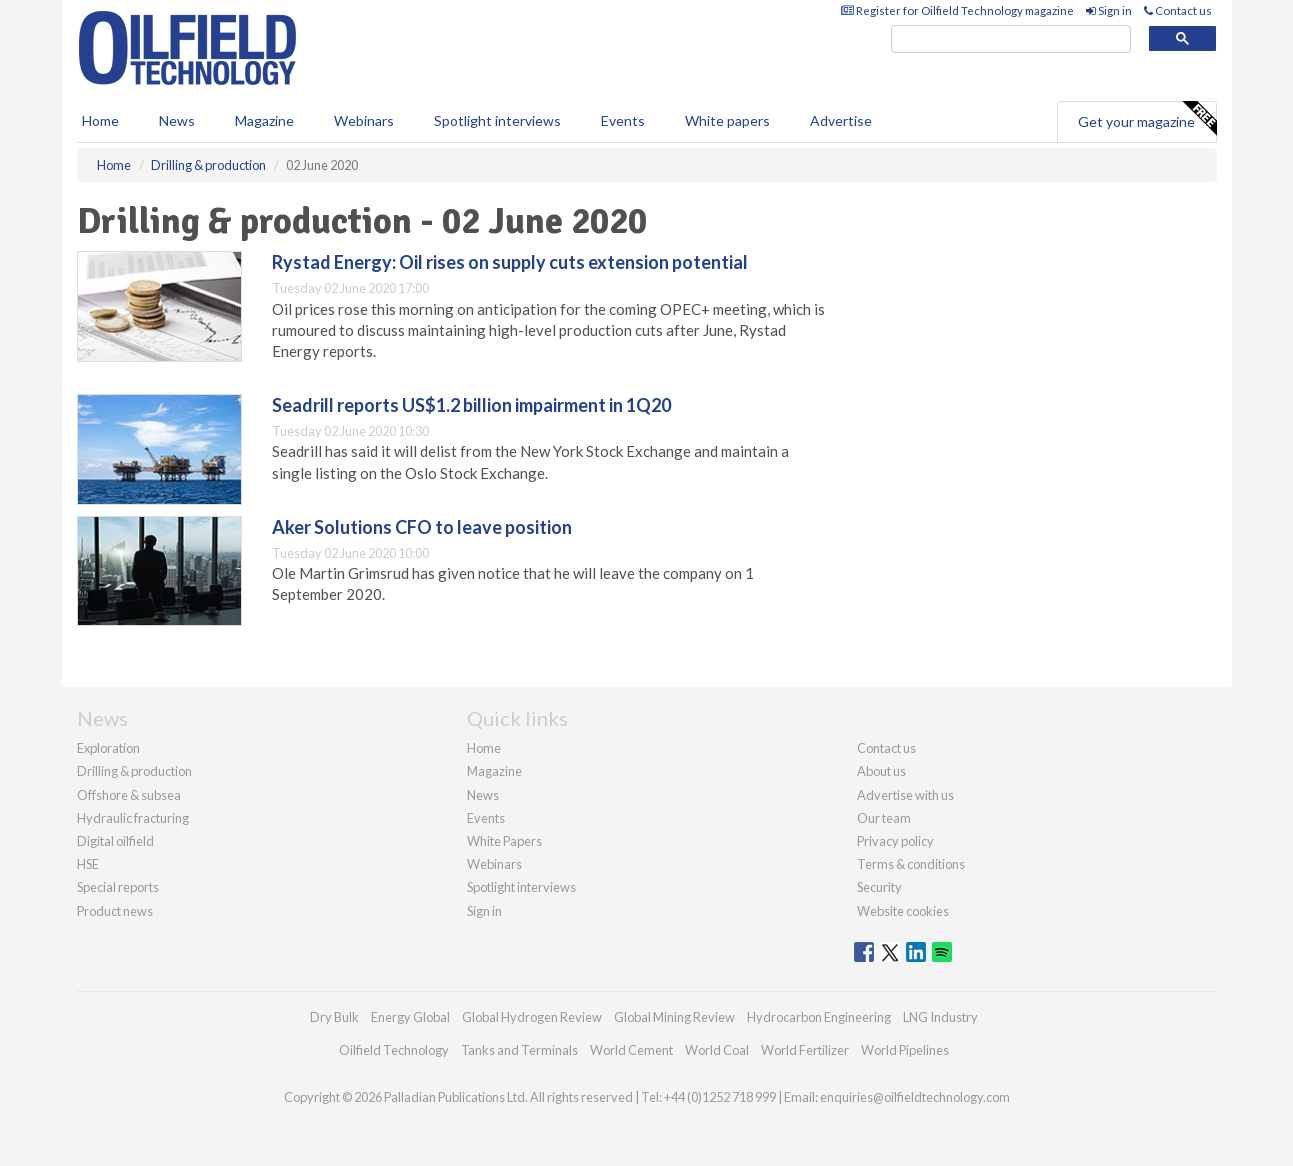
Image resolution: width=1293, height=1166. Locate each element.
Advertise (841, 120)
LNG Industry (940, 1017)
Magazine (264, 120)
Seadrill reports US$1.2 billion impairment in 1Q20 (471, 405)
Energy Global (410, 1017)
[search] (1011, 39)
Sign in (1109, 10)
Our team (884, 818)
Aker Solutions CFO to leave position (422, 527)
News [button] (177, 120)
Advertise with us (905, 795)
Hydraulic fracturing (133, 818)
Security (879, 887)
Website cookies (903, 911)
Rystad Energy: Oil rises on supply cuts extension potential (510, 262)
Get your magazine (1147, 119)
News (483, 795)
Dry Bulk (334, 1017)
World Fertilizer (805, 1050)
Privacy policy (895, 841)
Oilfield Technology (394, 1050)
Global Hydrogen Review (532, 1017)
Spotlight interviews (497, 120)
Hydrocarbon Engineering (819, 1017)
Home (100, 120)
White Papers (504, 841)
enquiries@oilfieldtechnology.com (915, 1097)
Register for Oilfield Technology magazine (957, 10)
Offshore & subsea (129, 795)
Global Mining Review (674, 1017)
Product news (115, 911)
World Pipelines (905, 1050)
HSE (88, 864)
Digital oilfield (115, 841)
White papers (727, 120)
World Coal (717, 1050)
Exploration (108, 748)
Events (623, 120)
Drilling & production (134, 771)
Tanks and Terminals (519, 1050)
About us (881, 771)
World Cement (631, 1050)
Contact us (1178, 10)
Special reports (118, 887)
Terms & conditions (911, 864)
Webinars (364, 120)
